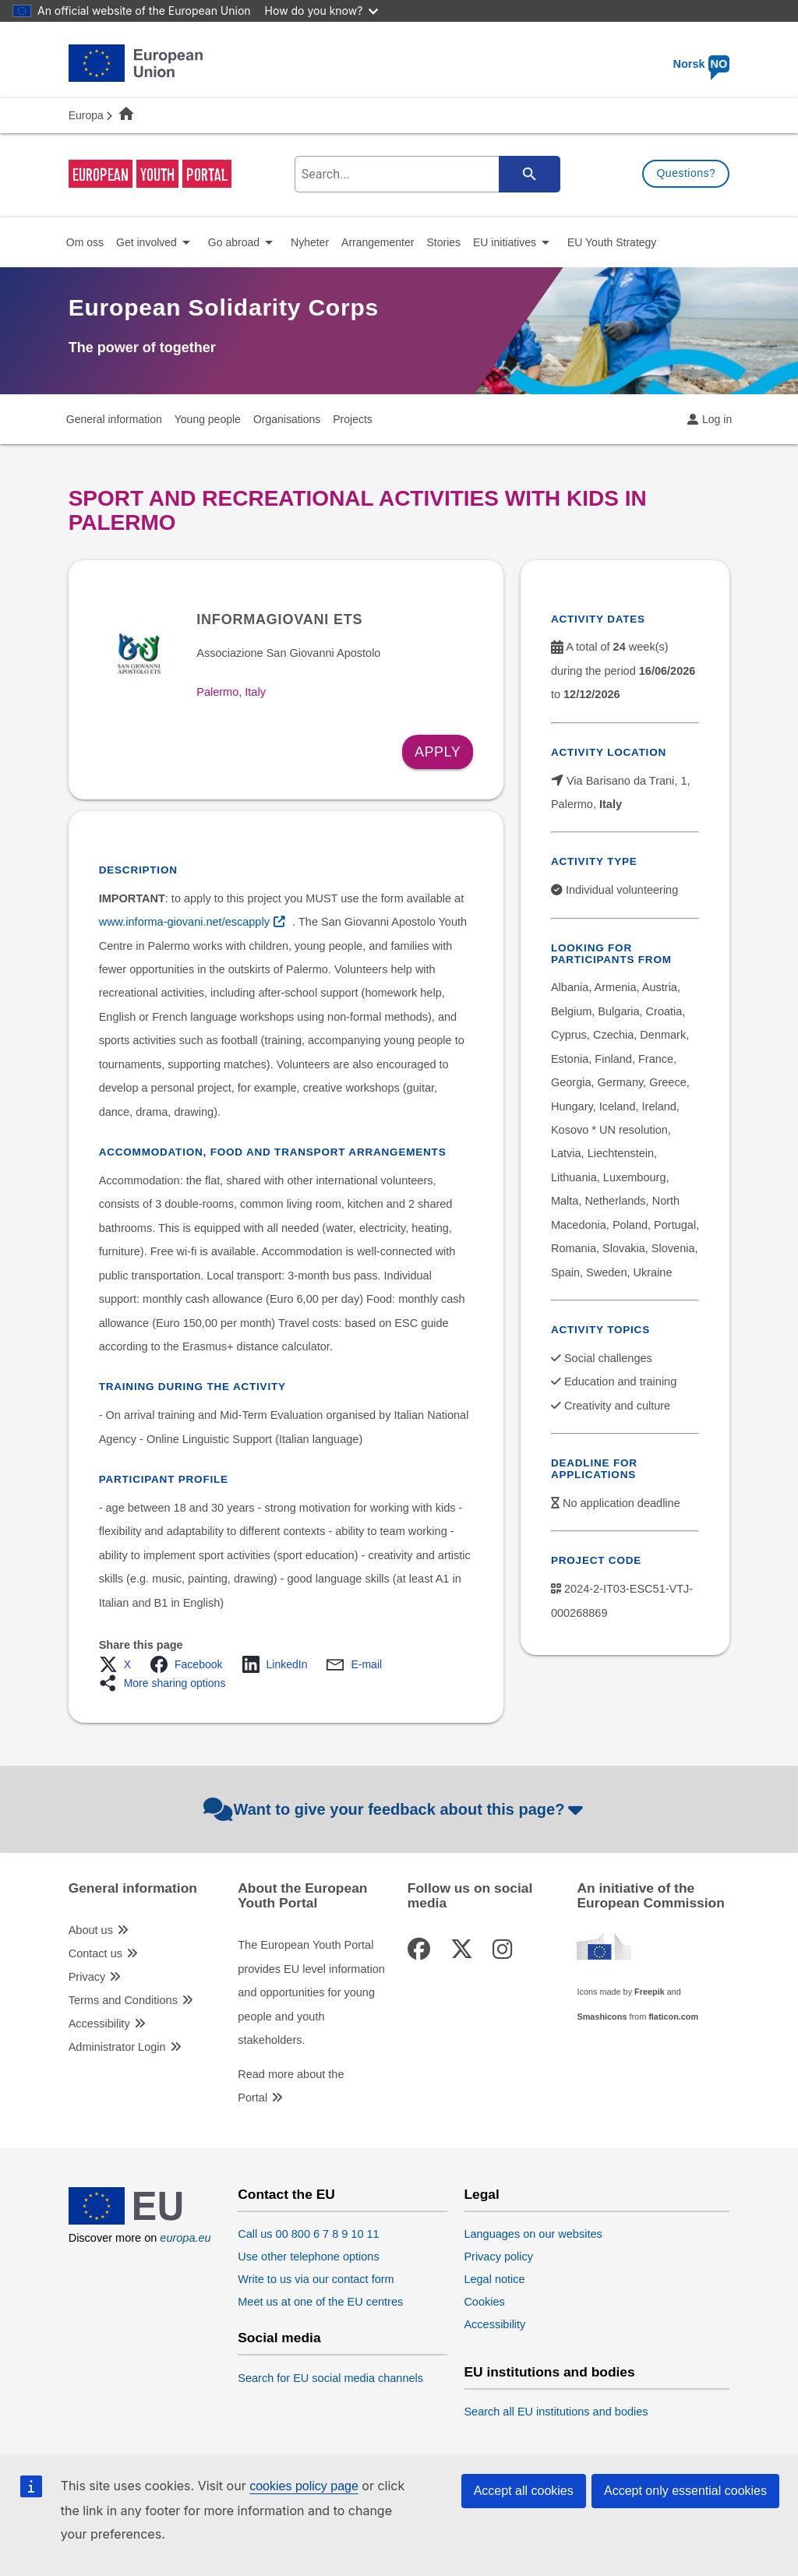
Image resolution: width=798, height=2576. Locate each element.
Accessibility (99, 2023)
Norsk (701, 63)
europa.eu (185, 2238)
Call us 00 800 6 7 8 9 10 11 (308, 2234)
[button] (119, 1664)
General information (133, 1888)
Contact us (95, 1953)
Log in (717, 419)
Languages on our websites (533, 2234)
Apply (438, 752)
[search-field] (425, 174)
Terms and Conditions (123, 2000)
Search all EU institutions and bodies (556, 2411)
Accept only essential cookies (685, 2490)
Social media (279, 2338)
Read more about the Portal (291, 2086)
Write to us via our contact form (316, 2279)
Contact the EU (286, 2194)
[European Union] (136, 2220)
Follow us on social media (470, 1896)
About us (91, 1930)
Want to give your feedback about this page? (395, 1809)
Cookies (484, 2301)
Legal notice (494, 2279)
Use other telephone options (308, 2256)
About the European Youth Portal (302, 1896)
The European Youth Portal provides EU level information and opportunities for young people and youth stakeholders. (311, 1992)
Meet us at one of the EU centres (320, 2301)
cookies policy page (303, 2486)
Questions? (685, 173)
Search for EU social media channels (330, 2378)
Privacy (87, 1977)
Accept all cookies (524, 2490)
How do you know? (322, 10)
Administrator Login (117, 2047)
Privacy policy (498, 2256)
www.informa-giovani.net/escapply (184, 922)
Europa (86, 115)
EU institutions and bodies (549, 2372)
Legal (481, 2194)
